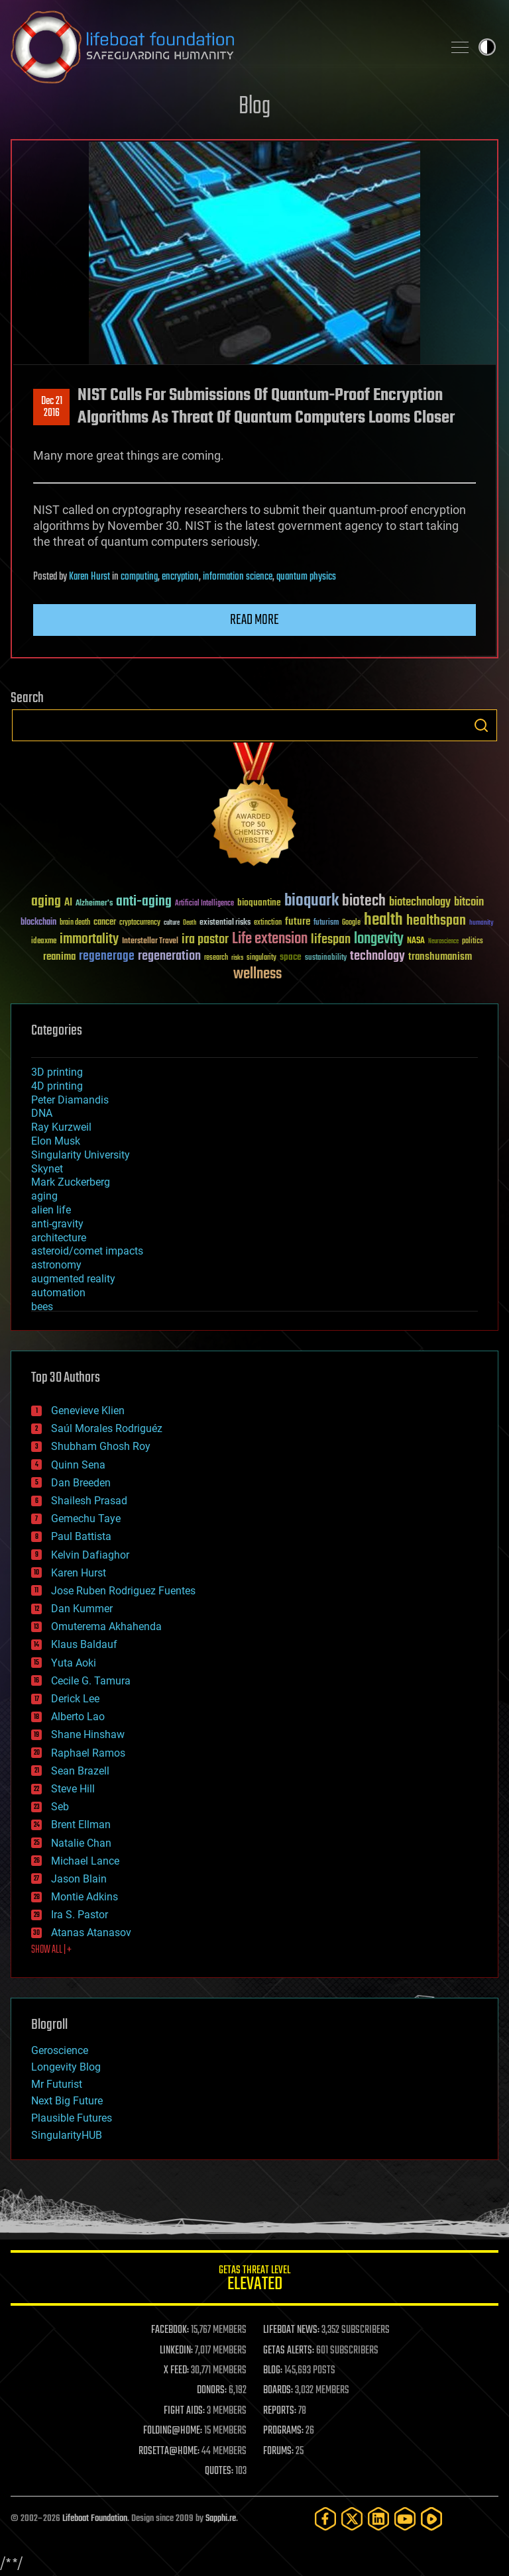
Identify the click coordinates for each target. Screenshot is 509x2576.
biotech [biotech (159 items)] (364, 901)
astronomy (56, 1265)
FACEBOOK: (170, 2330)
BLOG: (272, 2370)
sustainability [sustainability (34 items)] (326, 958)
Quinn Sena (78, 1465)
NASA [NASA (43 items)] (416, 941)
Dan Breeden (81, 1482)
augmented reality (73, 1278)
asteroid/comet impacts (87, 1251)
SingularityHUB (66, 2135)
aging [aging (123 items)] (46, 902)
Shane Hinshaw (88, 1734)
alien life (51, 1210)
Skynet (47, 1168)
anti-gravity (57, 1223)
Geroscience (59, 2050)
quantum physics (306, 577)
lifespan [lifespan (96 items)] (331, 939)
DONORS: (212, 2390)
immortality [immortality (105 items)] (89, 939)
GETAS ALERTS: (288, 2350)
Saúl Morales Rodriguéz (106, 1428)
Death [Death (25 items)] (189, 923)
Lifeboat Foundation (94, 2518)
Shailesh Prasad (89, 1500)
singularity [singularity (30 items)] (261, 958)
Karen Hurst (89, 577)
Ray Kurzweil (61, 1127)
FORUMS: (278, 2451)
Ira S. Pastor (79, 1914)
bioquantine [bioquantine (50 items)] (259, 902)
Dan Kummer (82, 1608)
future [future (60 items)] (297, 921)
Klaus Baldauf (84, 1644)
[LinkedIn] (378, 2518)
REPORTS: (279, 2411)
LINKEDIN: (176, 2350)
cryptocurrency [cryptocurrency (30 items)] (139, 923)
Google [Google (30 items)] (351, 923)
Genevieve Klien (88, 1410)
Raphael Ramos (88, 1753)
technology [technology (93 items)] (377, 956)
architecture (58, 1237)
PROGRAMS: (283, 2431)
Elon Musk (55, 1141)
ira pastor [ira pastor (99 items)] (205, 939)
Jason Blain (79, 1879)
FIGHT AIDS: (184, 2411)
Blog (254, 107)
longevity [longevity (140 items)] (379, 939)
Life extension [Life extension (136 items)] (270, 939)
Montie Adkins (84, 1896)
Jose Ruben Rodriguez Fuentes (123, 1590)
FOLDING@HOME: (172, 2431)
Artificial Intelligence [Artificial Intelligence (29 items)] (204, 904)
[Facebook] (325, 2518)
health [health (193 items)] (383, 920)
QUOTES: (219, 2471)
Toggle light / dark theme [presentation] (487, 47)
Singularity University (80, 1155)
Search (481, 725)
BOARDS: (278, 2390)
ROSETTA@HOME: (169, 2451)
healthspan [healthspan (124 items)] (436, 921)
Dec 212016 (51, 407)
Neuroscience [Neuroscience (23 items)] (443, 942)
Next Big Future (67, 2100)
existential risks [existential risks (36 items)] (225, 923)
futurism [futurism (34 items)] (326, 923)
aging (44, 1196)
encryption (180, 577)
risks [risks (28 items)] (237, 958)
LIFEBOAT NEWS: (291, 2330)
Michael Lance (85, 1861)
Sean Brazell (80, 1771)
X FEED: (176, 2370)
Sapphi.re (220, 2518)
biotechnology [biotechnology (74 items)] (420, 902)
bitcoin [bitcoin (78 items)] (469, 902)
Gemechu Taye (86, 1518)
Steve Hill (73, 1788)
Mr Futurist (56, 2084)
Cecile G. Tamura (91, 1680)
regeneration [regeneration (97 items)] (169, 956)
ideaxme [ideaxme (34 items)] (43, 942)
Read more (254, 620)
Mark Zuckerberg (70, 1182)
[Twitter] (352, 2518)
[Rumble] (431, 2518)
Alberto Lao (78, 1716)
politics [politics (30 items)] (472, 941)
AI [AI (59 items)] (68, 903)
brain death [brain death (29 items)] (75, 923)
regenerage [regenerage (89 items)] (107, 956)
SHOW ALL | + (51, 1950)
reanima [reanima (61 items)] (59, 957)
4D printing (57, 1086)
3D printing (57, 1072)
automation (58, 1292)
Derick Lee (75, 1698)
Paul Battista (81, 1536)
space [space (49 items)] (291, 956)
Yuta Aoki (73, 1663)
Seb (60, 1806)
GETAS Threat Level (254, 2280)
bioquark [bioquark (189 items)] (311, 901)
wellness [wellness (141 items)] (257, 974)
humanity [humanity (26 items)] (481, 923)
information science (237, 577)
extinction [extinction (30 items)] (268, 923)
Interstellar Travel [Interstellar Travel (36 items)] (150, 942)
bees (42, 1306)
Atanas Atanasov (91, 1932)
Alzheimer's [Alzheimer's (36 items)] (94, 904)
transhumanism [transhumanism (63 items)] (440, 957)
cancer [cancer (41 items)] (104, 922)
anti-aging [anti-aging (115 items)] (144, 902)
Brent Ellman (81, 1824)
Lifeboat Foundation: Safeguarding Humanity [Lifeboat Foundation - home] (221, 47)
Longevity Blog (66, 2067)
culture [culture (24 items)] (172, 923)
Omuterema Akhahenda (106, 1626)
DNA (41, 1113)
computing (139, 577)
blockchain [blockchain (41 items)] (38, 922)
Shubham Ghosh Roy (100, 1446)
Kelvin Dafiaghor (90, 1555)
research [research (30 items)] (216, 958)
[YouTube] (405, 2518)
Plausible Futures (71, 2118)
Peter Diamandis (70, 1100)
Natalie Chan (81, 1843)
